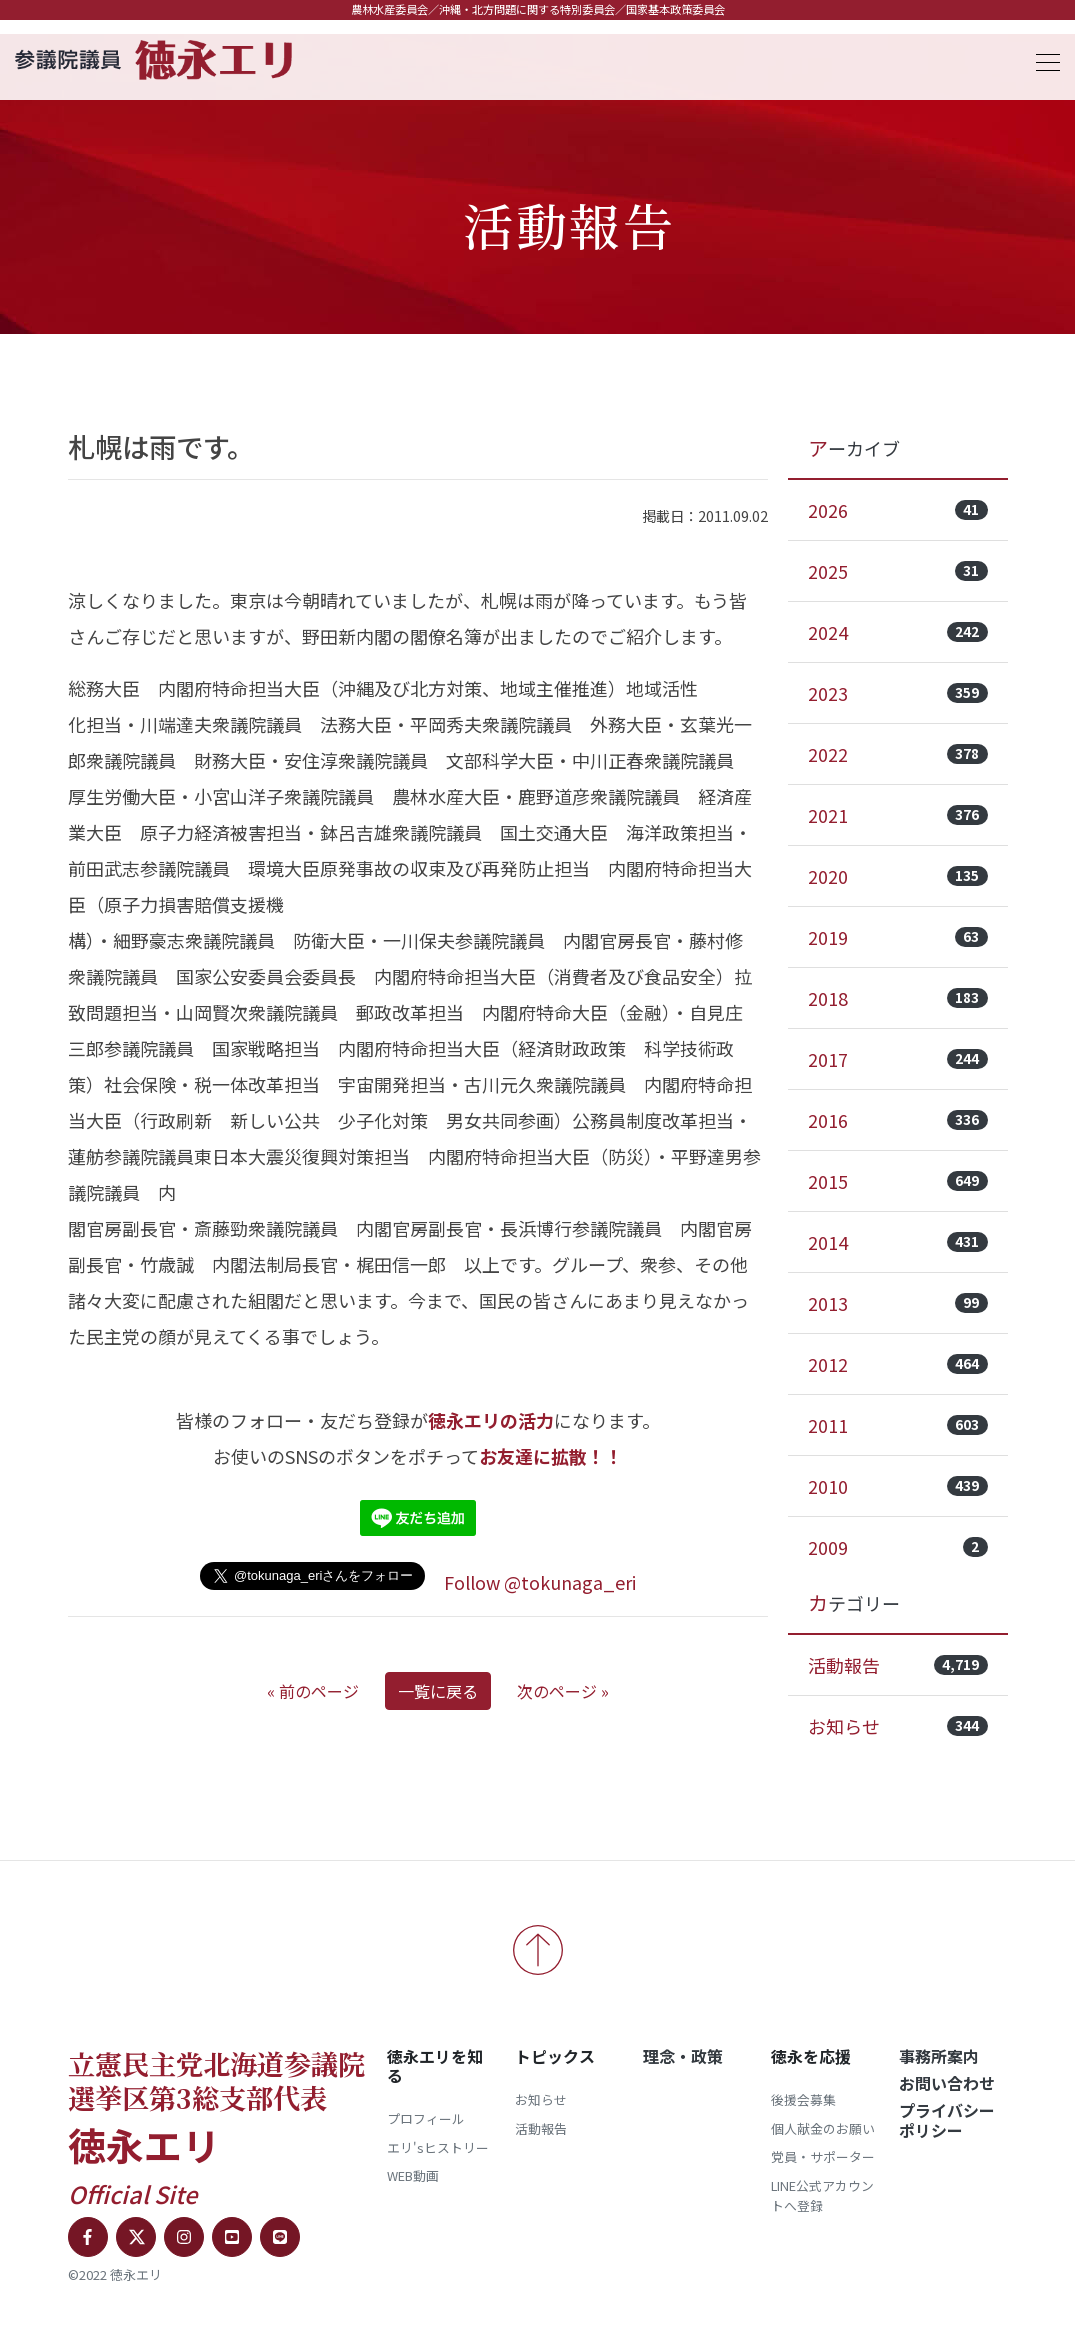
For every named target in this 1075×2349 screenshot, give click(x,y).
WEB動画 (413, 2175)
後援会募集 (803, 2099)
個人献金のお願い (823, 2128)
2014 (898, 1242)
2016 (898, 1120)
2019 (898, 937)
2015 (898, 1181)
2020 (898, 876)
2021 (898, 815)
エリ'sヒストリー (438, 2147)
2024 (898, 632)
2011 (898, 1425)
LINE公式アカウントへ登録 (822, 2195)
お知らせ (898, 1726)
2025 (898, 571)
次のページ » (563, 1691)
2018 (898, 998)
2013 (898, 1303)
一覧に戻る (438, 1691)
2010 (898, 1486)
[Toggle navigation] (1042, 59)
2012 (898, 1364)
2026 (898, 510)
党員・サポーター (823, 2156)
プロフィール (426, 2118)
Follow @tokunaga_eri (540, 1582)
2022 (898, 754)
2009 (898, 1547)
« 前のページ (313, 1691)
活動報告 (898, 1665)
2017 (898, 1059)
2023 (898, 693)
